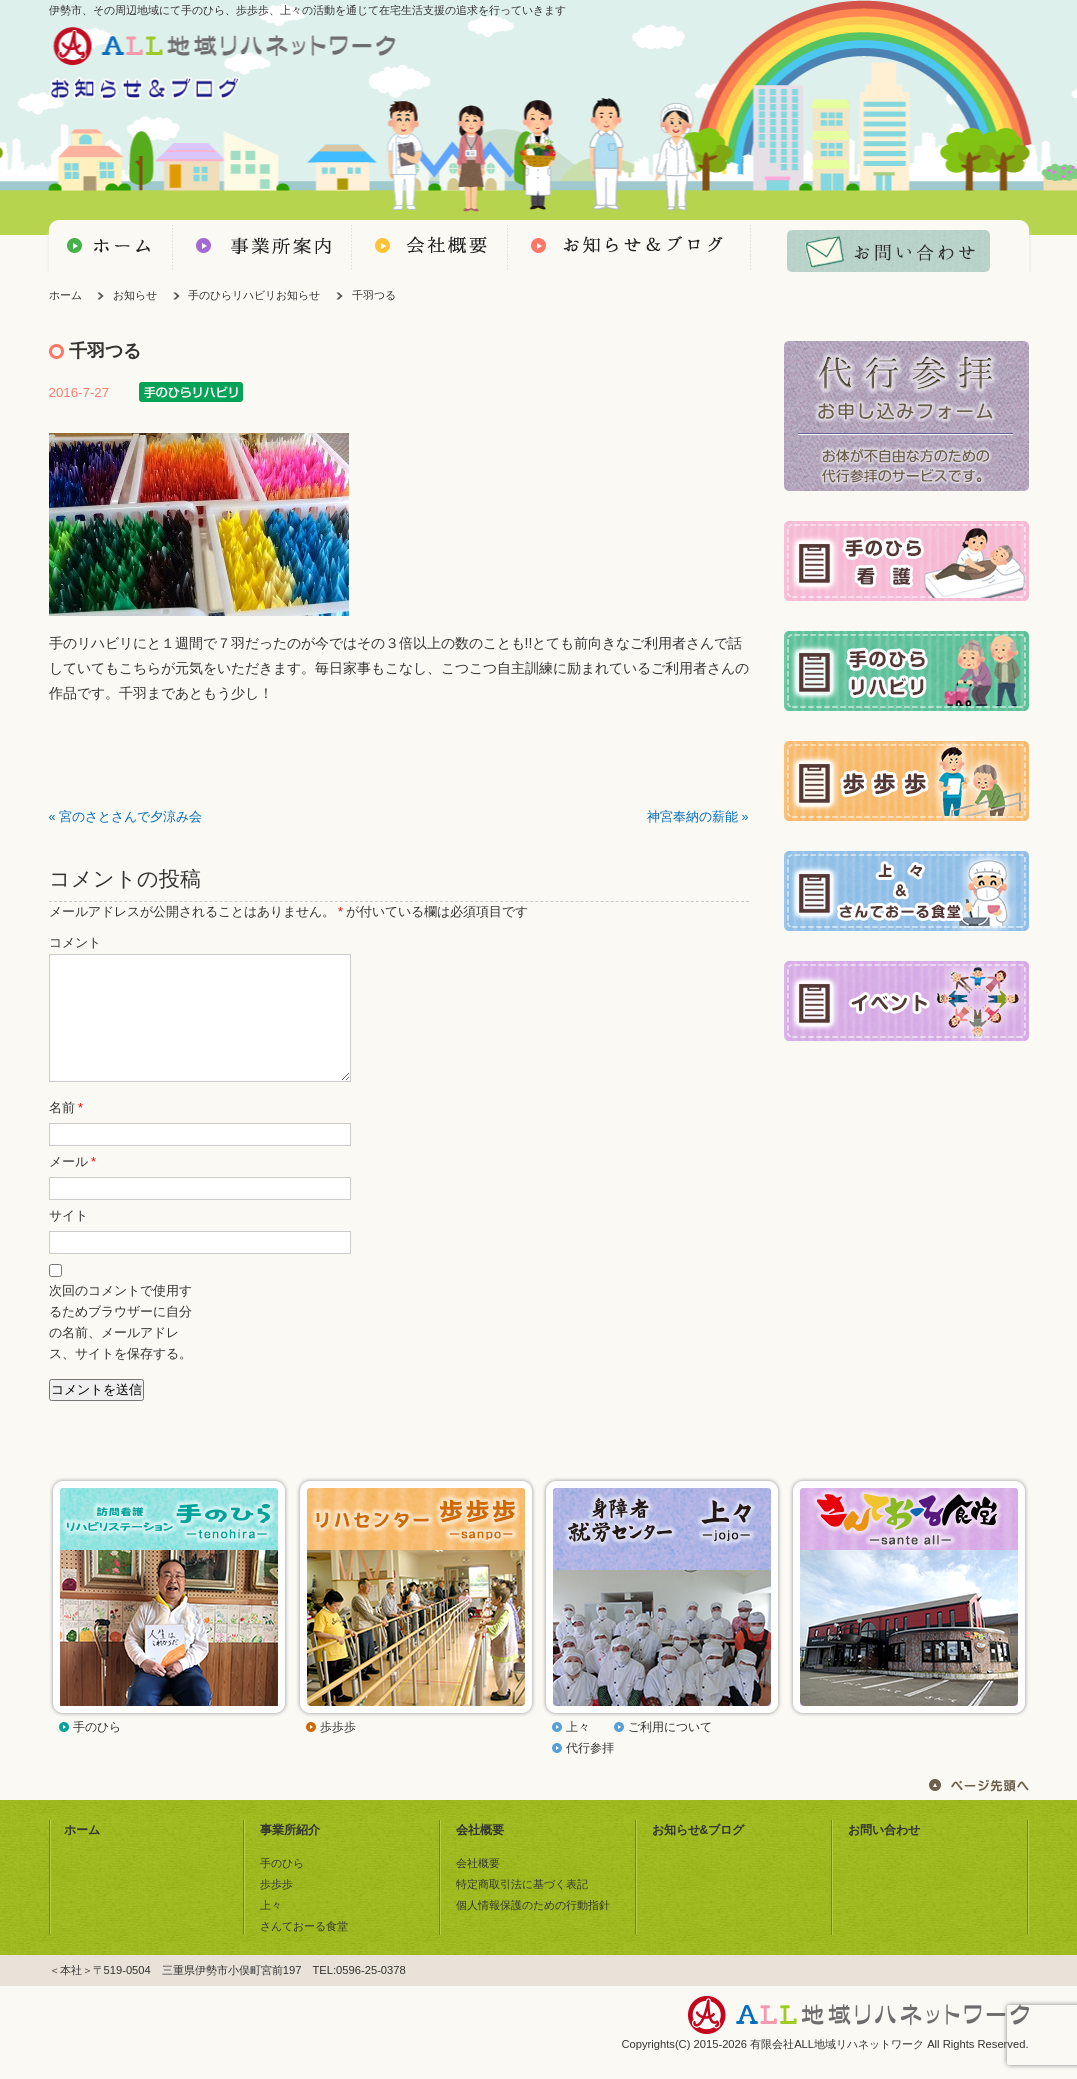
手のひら (97, 1751)
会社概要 (480, 1854)
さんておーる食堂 (304, 1950)
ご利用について (670, 1751)
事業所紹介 (290, 1854)
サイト (68, 1240)
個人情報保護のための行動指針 (533, 1929)
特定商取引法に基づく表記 (522, 1908)
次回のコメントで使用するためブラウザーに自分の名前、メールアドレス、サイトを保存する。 (120, 1346)
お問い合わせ (884, 1854)
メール (72, 1186)
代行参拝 (590, 1772)
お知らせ (135, 295)
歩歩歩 (338, 1751)
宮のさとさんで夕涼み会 (130, 817)
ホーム (65, 295)
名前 (66, 1132)
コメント (75, 943)
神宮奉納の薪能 (692, 817)
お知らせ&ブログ (698, 1854)
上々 (578, 1751)
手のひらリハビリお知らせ (254, 295)
